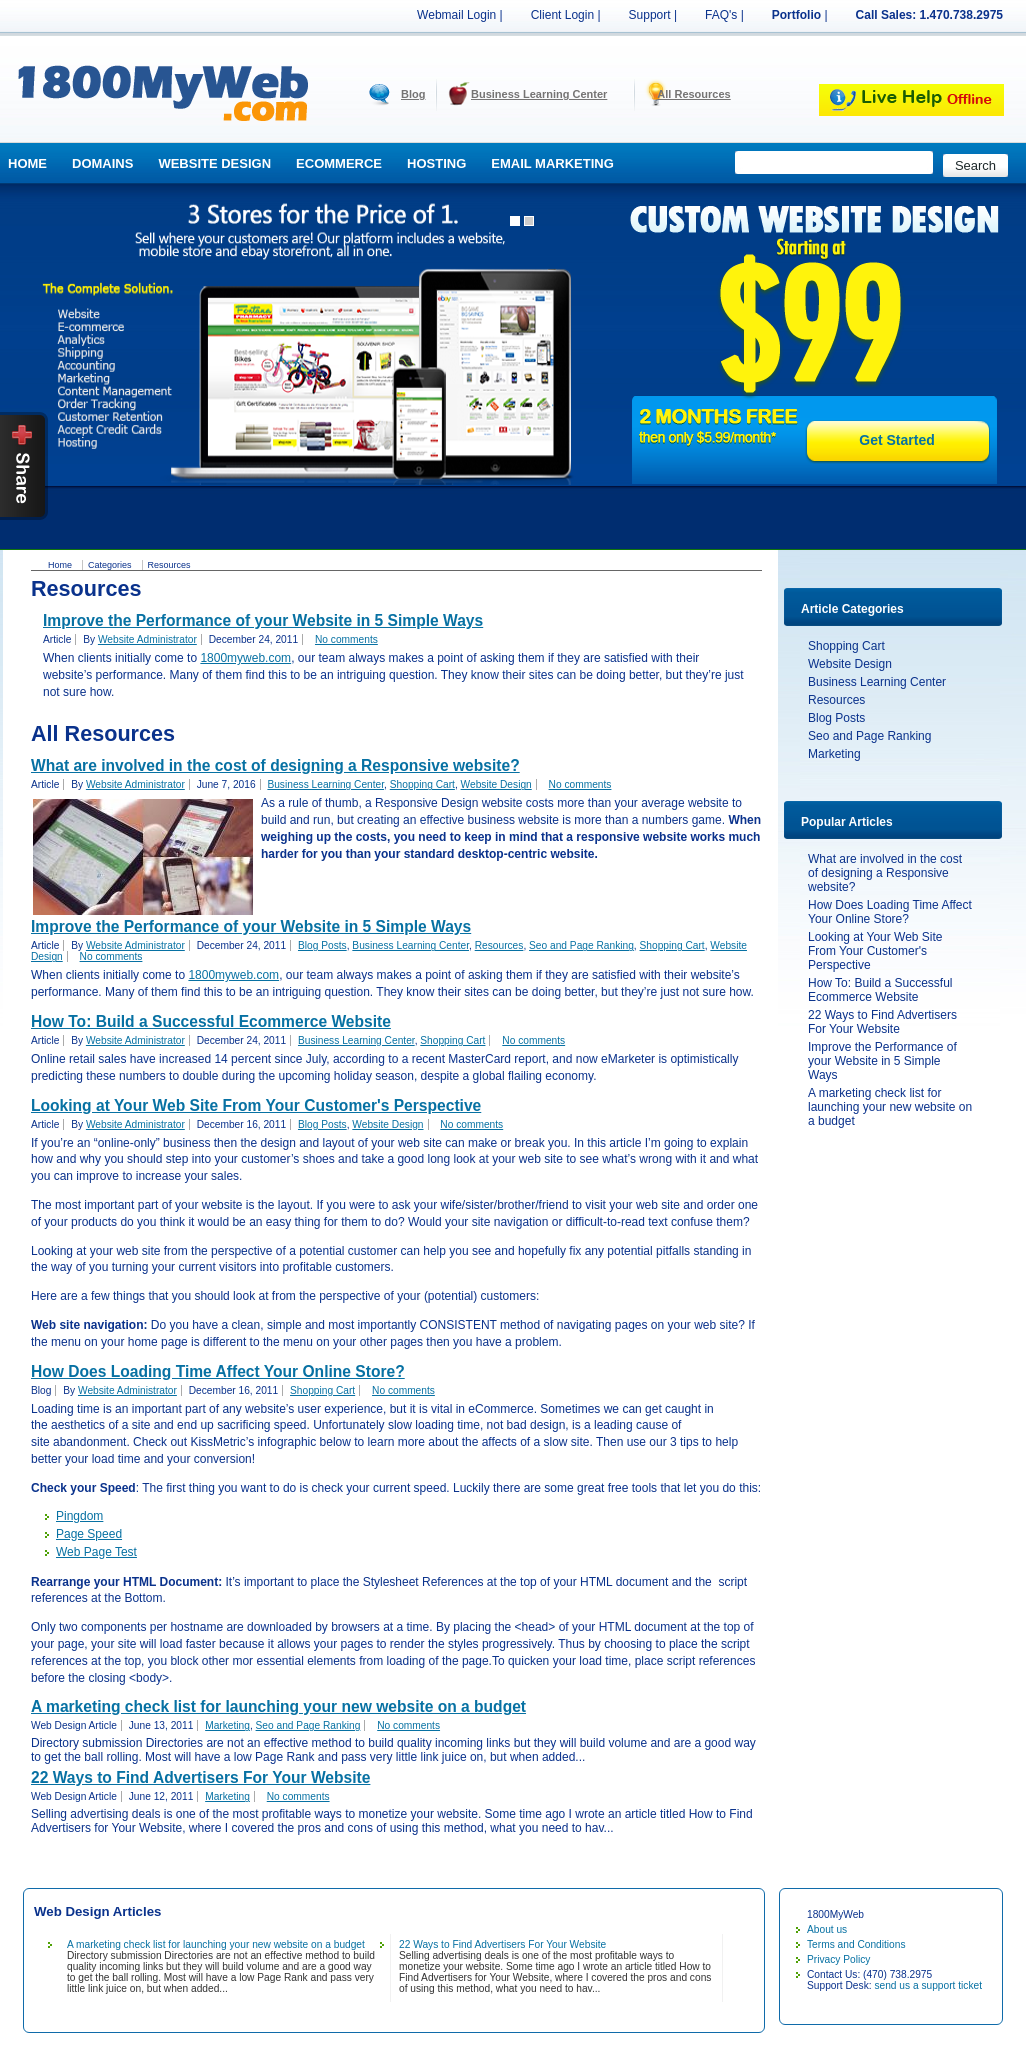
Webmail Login (456, 15)
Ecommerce (339, 163)
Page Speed (89, 1534)
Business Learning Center (539, 94)
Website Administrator (147, 639)
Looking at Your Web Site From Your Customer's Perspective (875, 951)
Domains (102, 163)
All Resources (693, 94)
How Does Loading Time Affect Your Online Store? (890, 912)
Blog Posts (836, 718)
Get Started (896, 440)
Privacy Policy (838, 1959)
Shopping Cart (846, 646)
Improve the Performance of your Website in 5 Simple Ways (882, 1061)
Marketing (834, 754)
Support (650, 15)
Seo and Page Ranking (869, 736)
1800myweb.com (245, 658)
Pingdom (79, 1516)
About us (827, 1929)
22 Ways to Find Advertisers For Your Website (882, 1022)
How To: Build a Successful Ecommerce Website (880, 990)
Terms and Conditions (856, 1944)
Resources (836, 700)
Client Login (562, 15)
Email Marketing (552, 163)
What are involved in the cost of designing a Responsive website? (885, 873)
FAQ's (721, 15)
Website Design (214, 163)
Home (27, 163)
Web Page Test (96, 1552)
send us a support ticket (928, 1985)
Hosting (436, 163)
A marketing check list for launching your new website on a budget (890, 1107)
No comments (346, 639)
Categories (110, 565)
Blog (413, 94)
